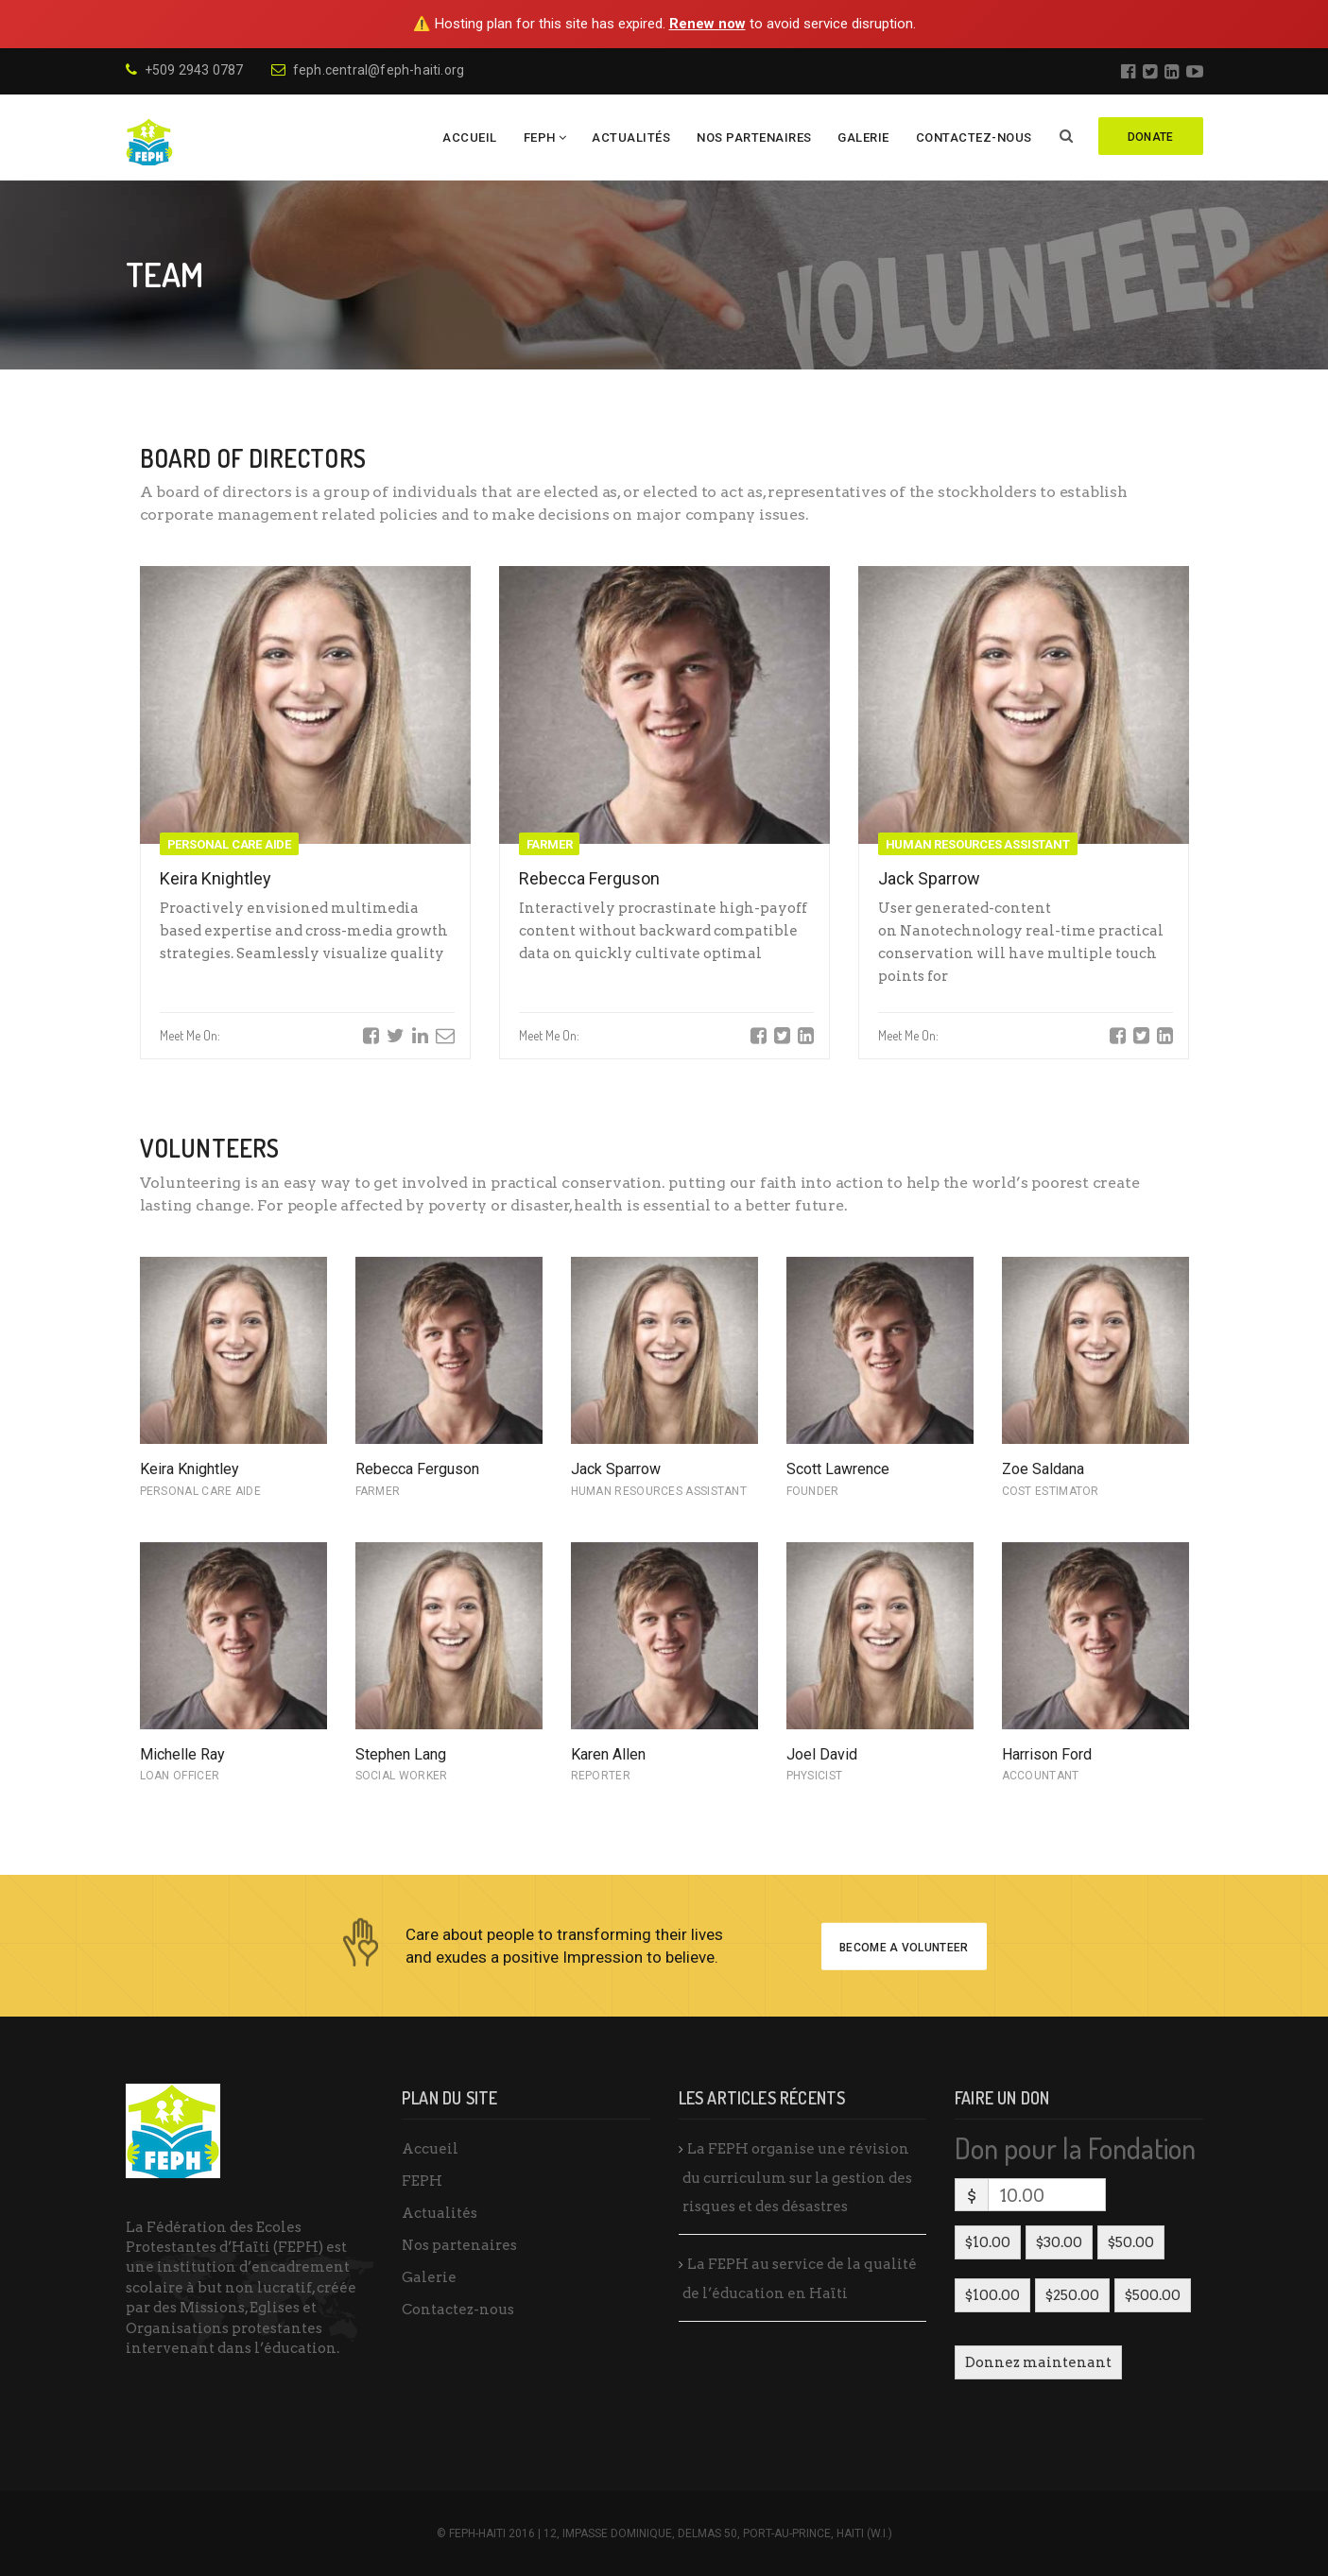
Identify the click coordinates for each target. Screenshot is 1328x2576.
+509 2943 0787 (185, 69)
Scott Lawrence (837, 1469)
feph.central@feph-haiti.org (368, 69)
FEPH (540, 137)
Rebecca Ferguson (589, 878)
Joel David (821, 1754)
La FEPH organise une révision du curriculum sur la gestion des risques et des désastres (797, 2177)
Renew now (707, 23)
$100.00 (992, 2295)
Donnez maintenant (1038, 2362)
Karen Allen (608, 1754)
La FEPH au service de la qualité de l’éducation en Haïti (799, 2279)
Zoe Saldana (1043, 1469)
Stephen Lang (400, 1754)
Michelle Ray (182, 1754)
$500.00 (1153, 2295)
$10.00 (987, 2242)
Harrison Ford (1047, 1754)
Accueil (469, 137)
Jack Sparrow (929, 878)
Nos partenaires (754, 137)
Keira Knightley (215, 878)
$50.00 (1131, 2242)
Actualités (631, 137)
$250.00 (1072, 2295)
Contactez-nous (974, 137)
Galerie (863, 137)
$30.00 (1059, 2242)
